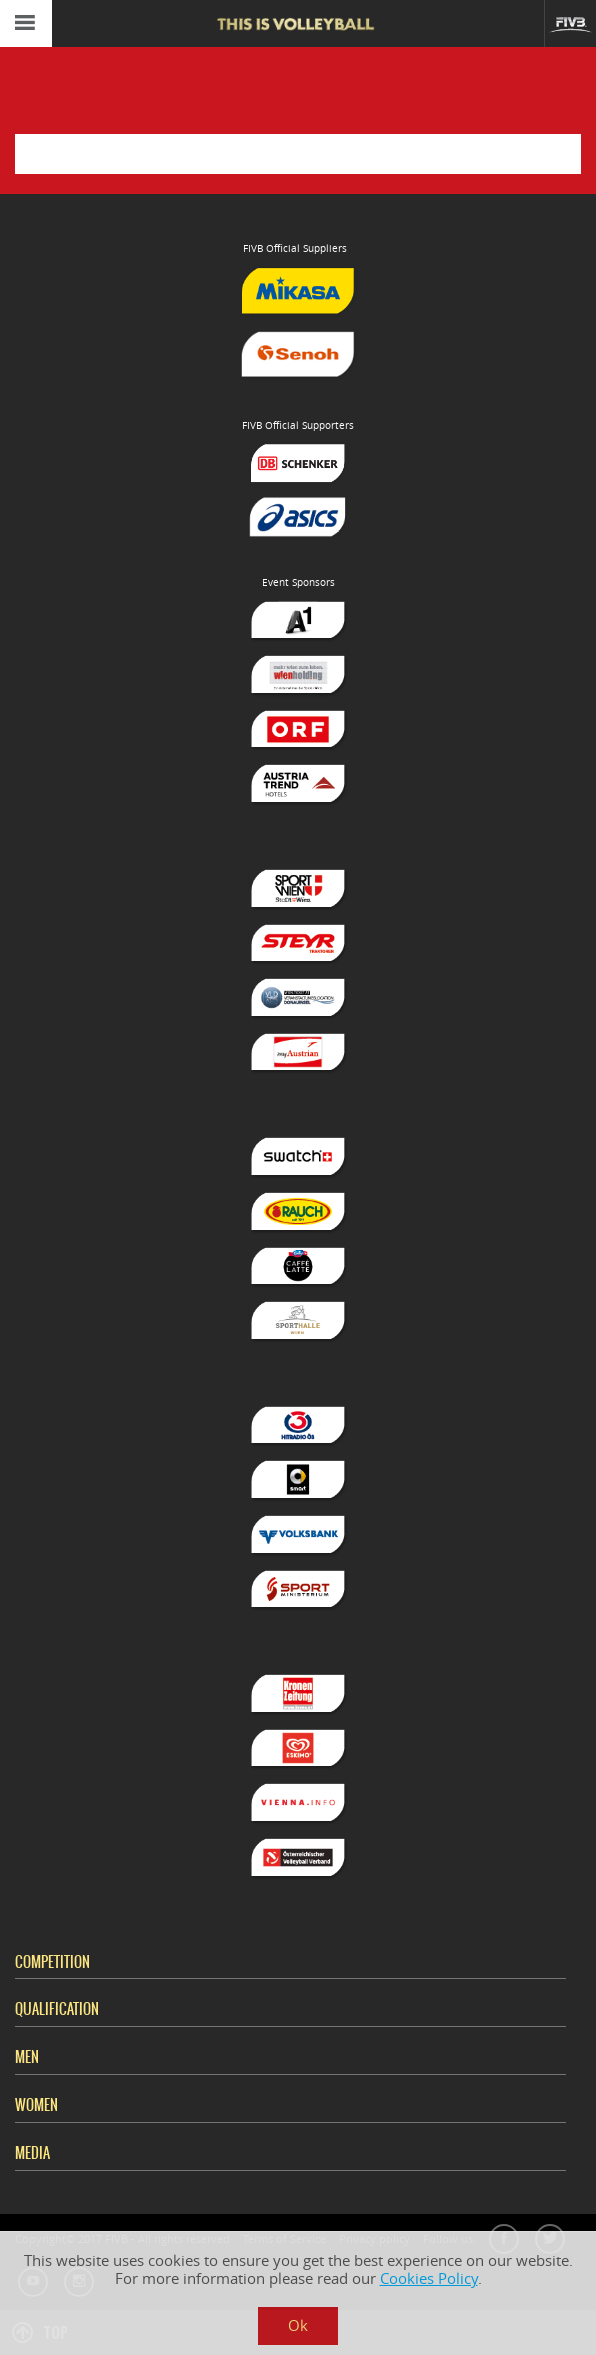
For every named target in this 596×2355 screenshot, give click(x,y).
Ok (298, 2325)
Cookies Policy (429, 2278)
